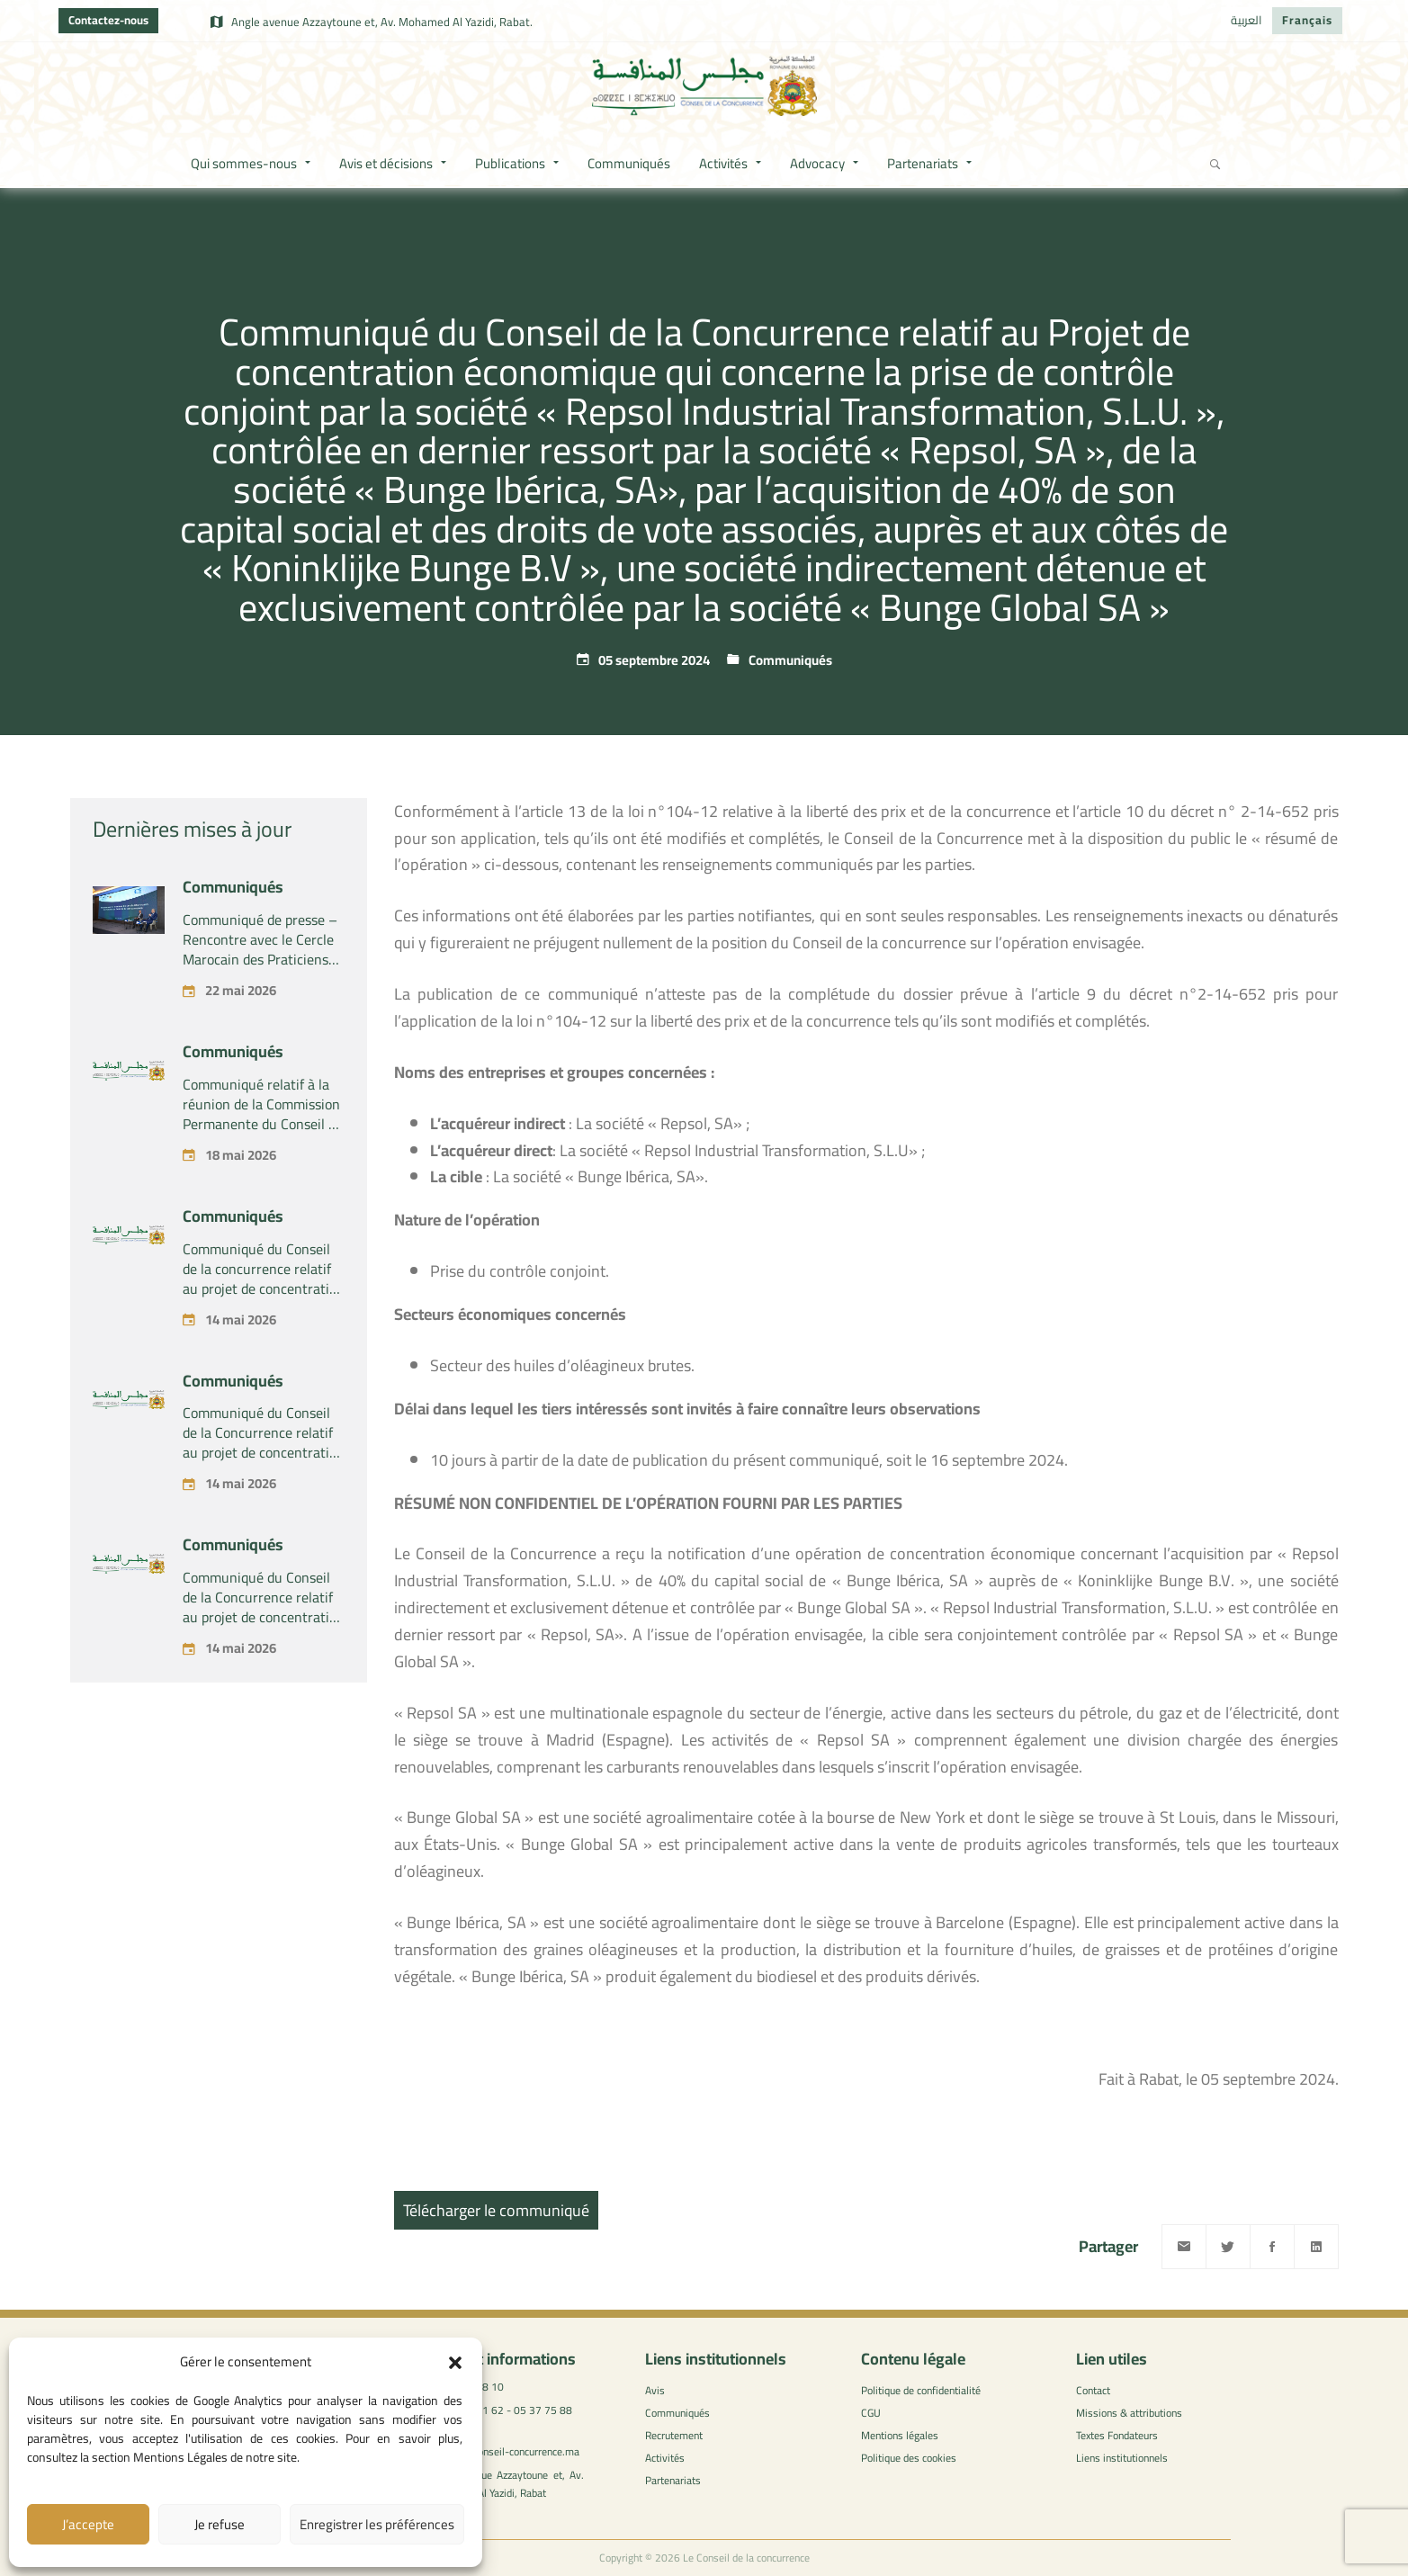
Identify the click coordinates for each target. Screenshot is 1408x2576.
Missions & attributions (1129, 2412)
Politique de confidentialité (921, 2390)
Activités (665, 2457)
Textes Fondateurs (1117, 2435)
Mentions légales (899, 2435)
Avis (655, 2390)
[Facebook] (1272, 2246)
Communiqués (790, 660)
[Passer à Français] (1307, 20)
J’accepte (88, 2524)
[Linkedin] (1316, 2246)
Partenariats (673, 2480)
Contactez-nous (108, 20)
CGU (871, 2412)
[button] (455, 2363)
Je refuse (219, 2524)
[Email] (1183, 2246)
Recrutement (674, 2435)
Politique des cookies (908, 2457)
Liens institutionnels (1122, 2457)
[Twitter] (1228, 2246)
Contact (1093, 2390)
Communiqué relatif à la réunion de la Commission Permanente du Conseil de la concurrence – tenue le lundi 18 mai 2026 (263, 1257)
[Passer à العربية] (1246, 20)
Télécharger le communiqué (496, 2210)
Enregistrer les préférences (377, 2524)
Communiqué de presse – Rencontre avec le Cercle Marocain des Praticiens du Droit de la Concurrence (260, 1092)
